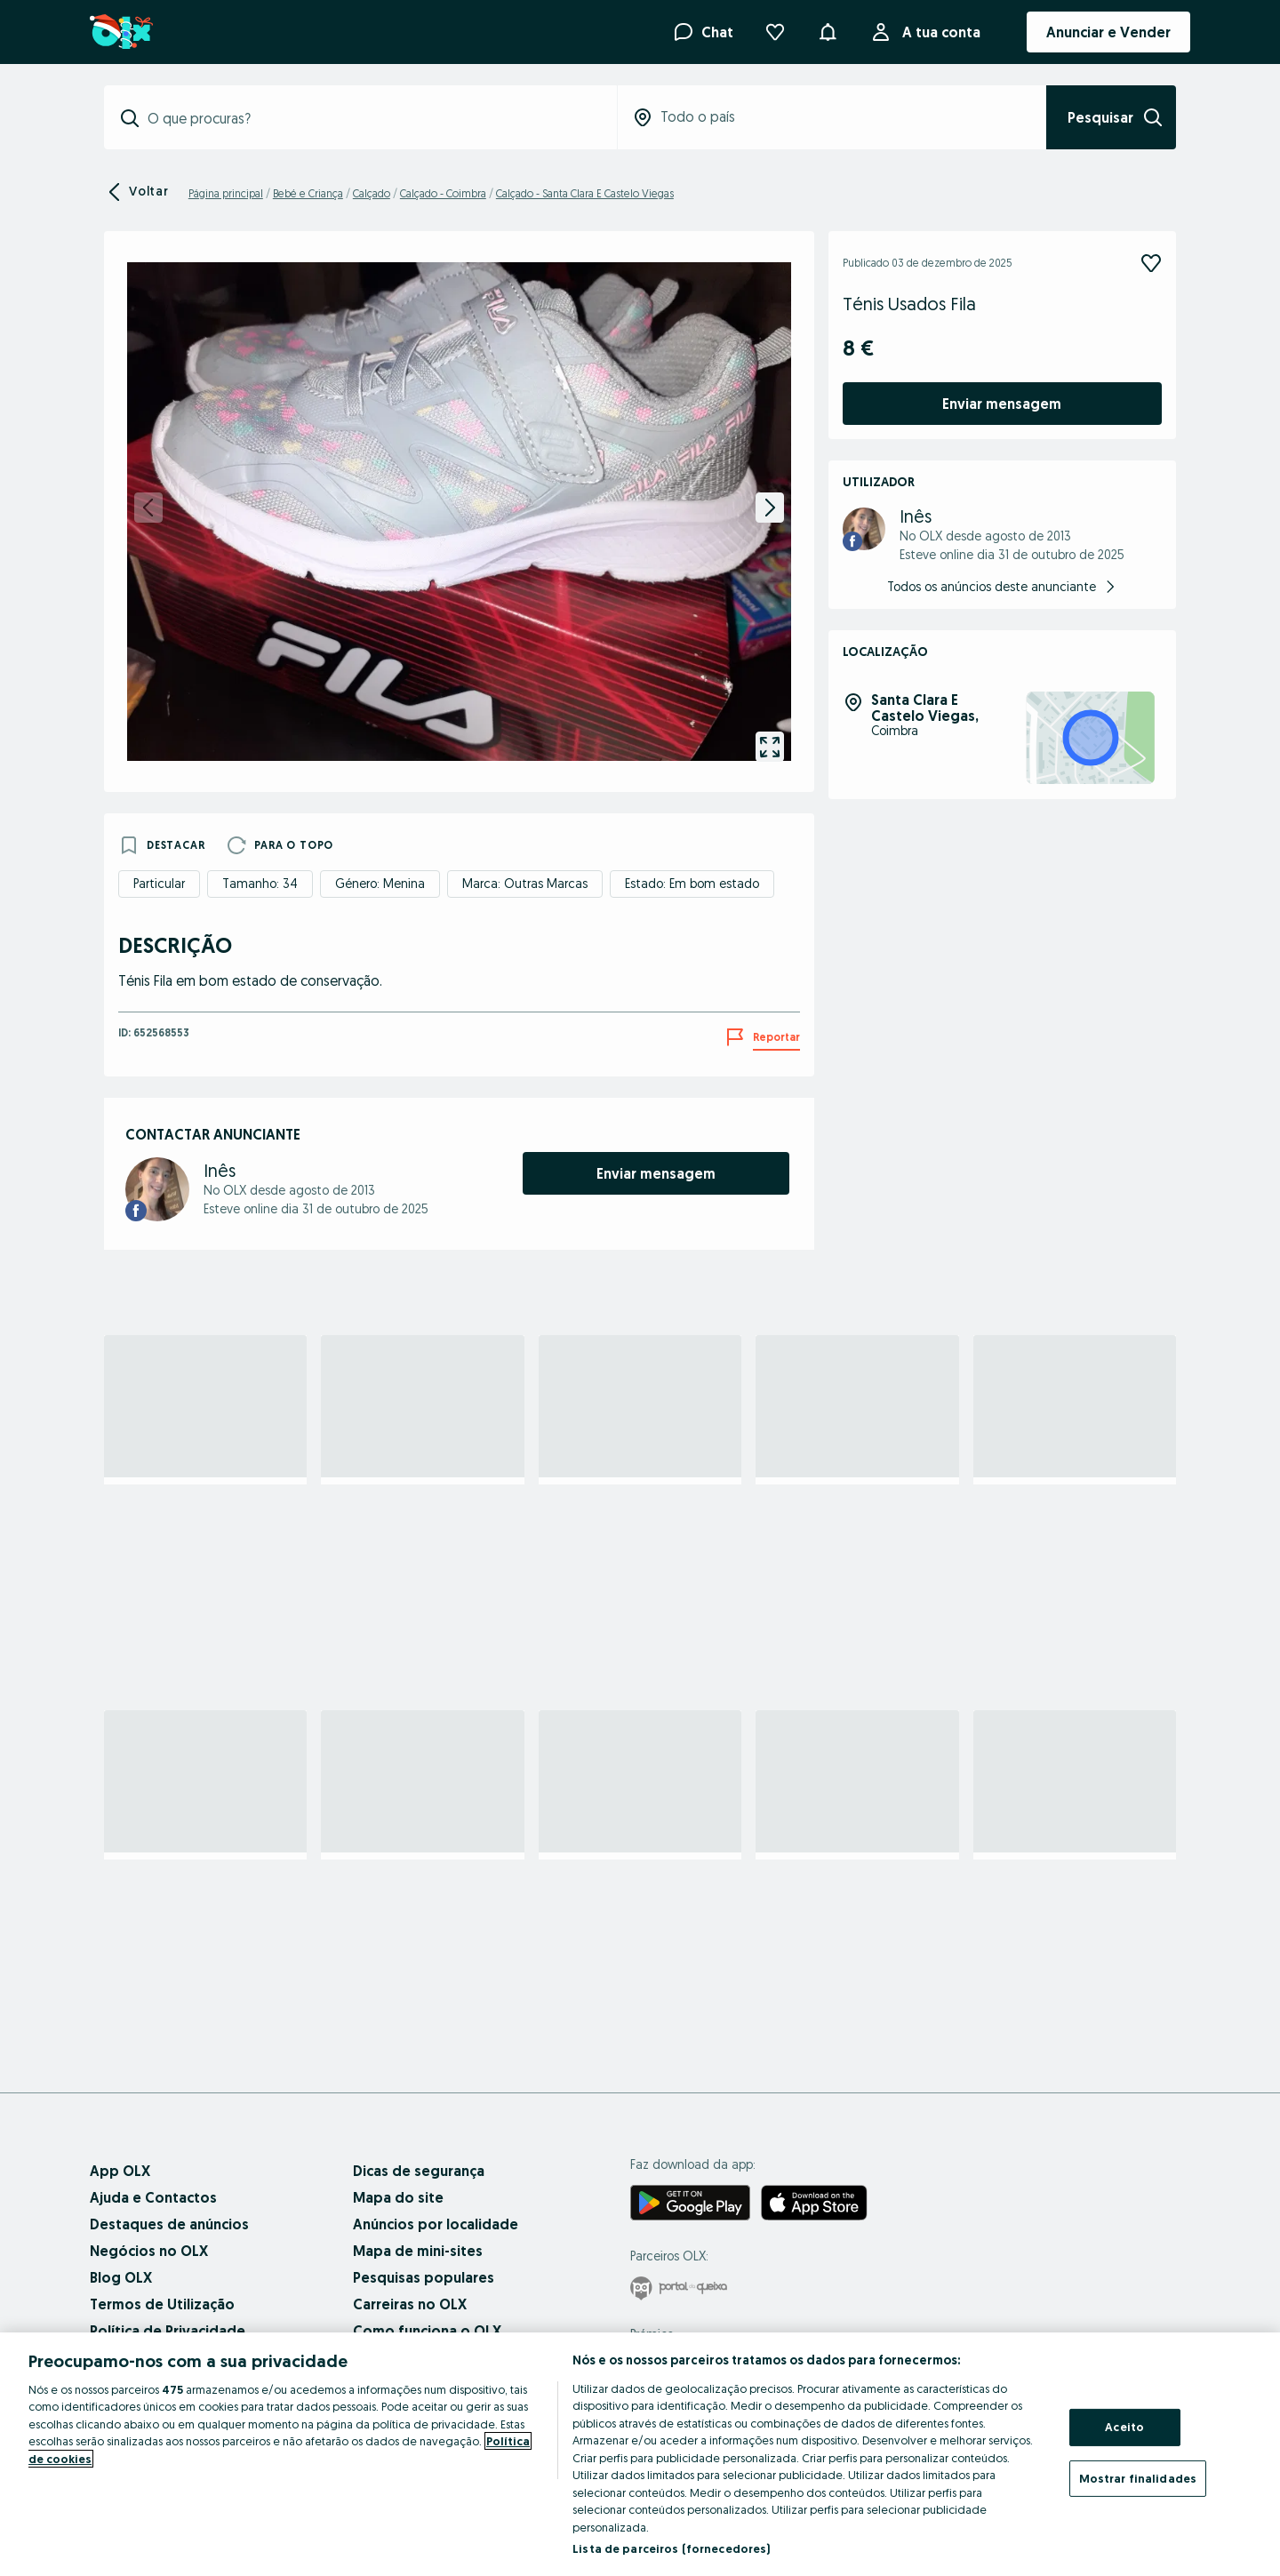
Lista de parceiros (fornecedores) (671, 2548)
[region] (640, 2454)
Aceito (1124, 2427)
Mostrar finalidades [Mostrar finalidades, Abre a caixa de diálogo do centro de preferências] (1137, 2477)
